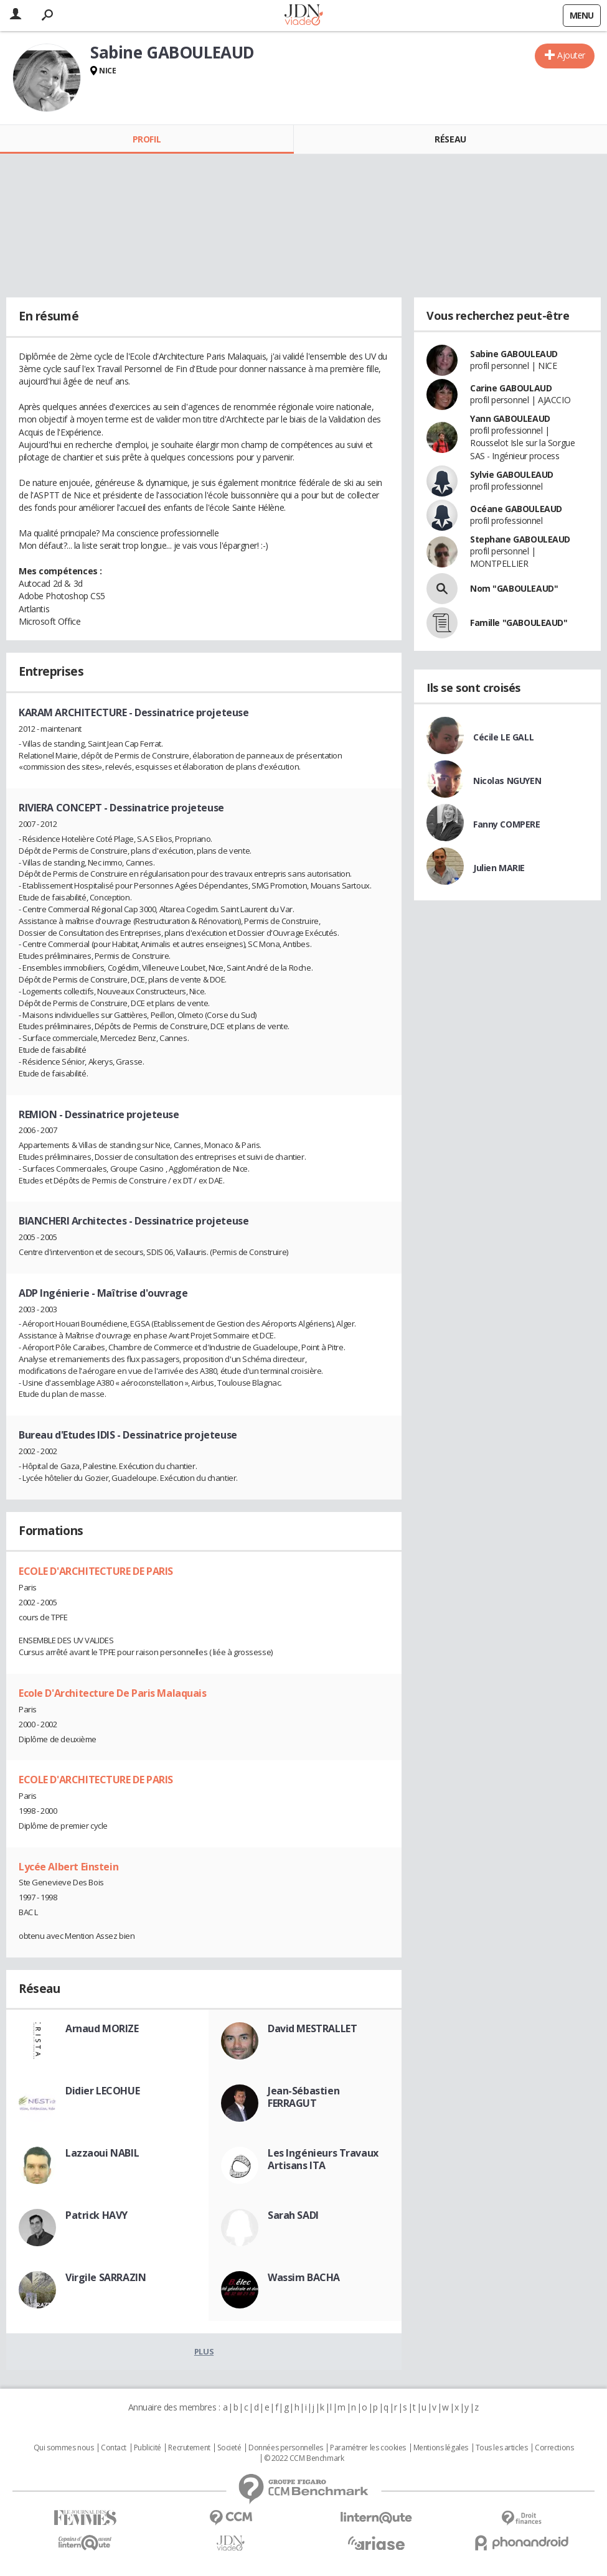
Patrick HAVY (96, 2215)
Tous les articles (502, 2447)
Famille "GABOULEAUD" (519, 622)
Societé (229, 2447)
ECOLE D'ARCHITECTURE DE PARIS (96, 1571)
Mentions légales (440, 2447)
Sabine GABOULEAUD (514, 354)
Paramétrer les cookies (368, 2447)
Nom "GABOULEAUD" (514, 588)
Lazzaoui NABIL (102, 2153)
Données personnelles (285, 2447)
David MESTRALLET (312, 2028)
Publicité (147, 2447)
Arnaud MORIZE (102, 2028)
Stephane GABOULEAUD (520, 539)
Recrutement (189, 2447)
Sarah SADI (293, 2215)
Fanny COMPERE (506, 824)
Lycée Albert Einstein (68, 1867)
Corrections (554, 2447)
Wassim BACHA (304, 2277)
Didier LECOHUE (102, 2091)
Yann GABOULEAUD (510, 418)
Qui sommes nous (64, 2447)
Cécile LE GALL (503, 737)
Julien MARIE (499, 868)
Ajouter (571, 55)
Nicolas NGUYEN (507, 780)
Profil (147, 139)
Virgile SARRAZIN (105, 2277)
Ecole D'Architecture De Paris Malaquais (113, 1693)
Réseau (450, 139)
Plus (204, 2351)
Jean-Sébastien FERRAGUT (303, 2097)
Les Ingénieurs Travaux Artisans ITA (323, 2159)
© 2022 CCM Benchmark (304, 2458)
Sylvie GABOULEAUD (511, 474)
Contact (113, 2447)
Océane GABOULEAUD (516, 509)
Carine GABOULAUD (511, 388)
